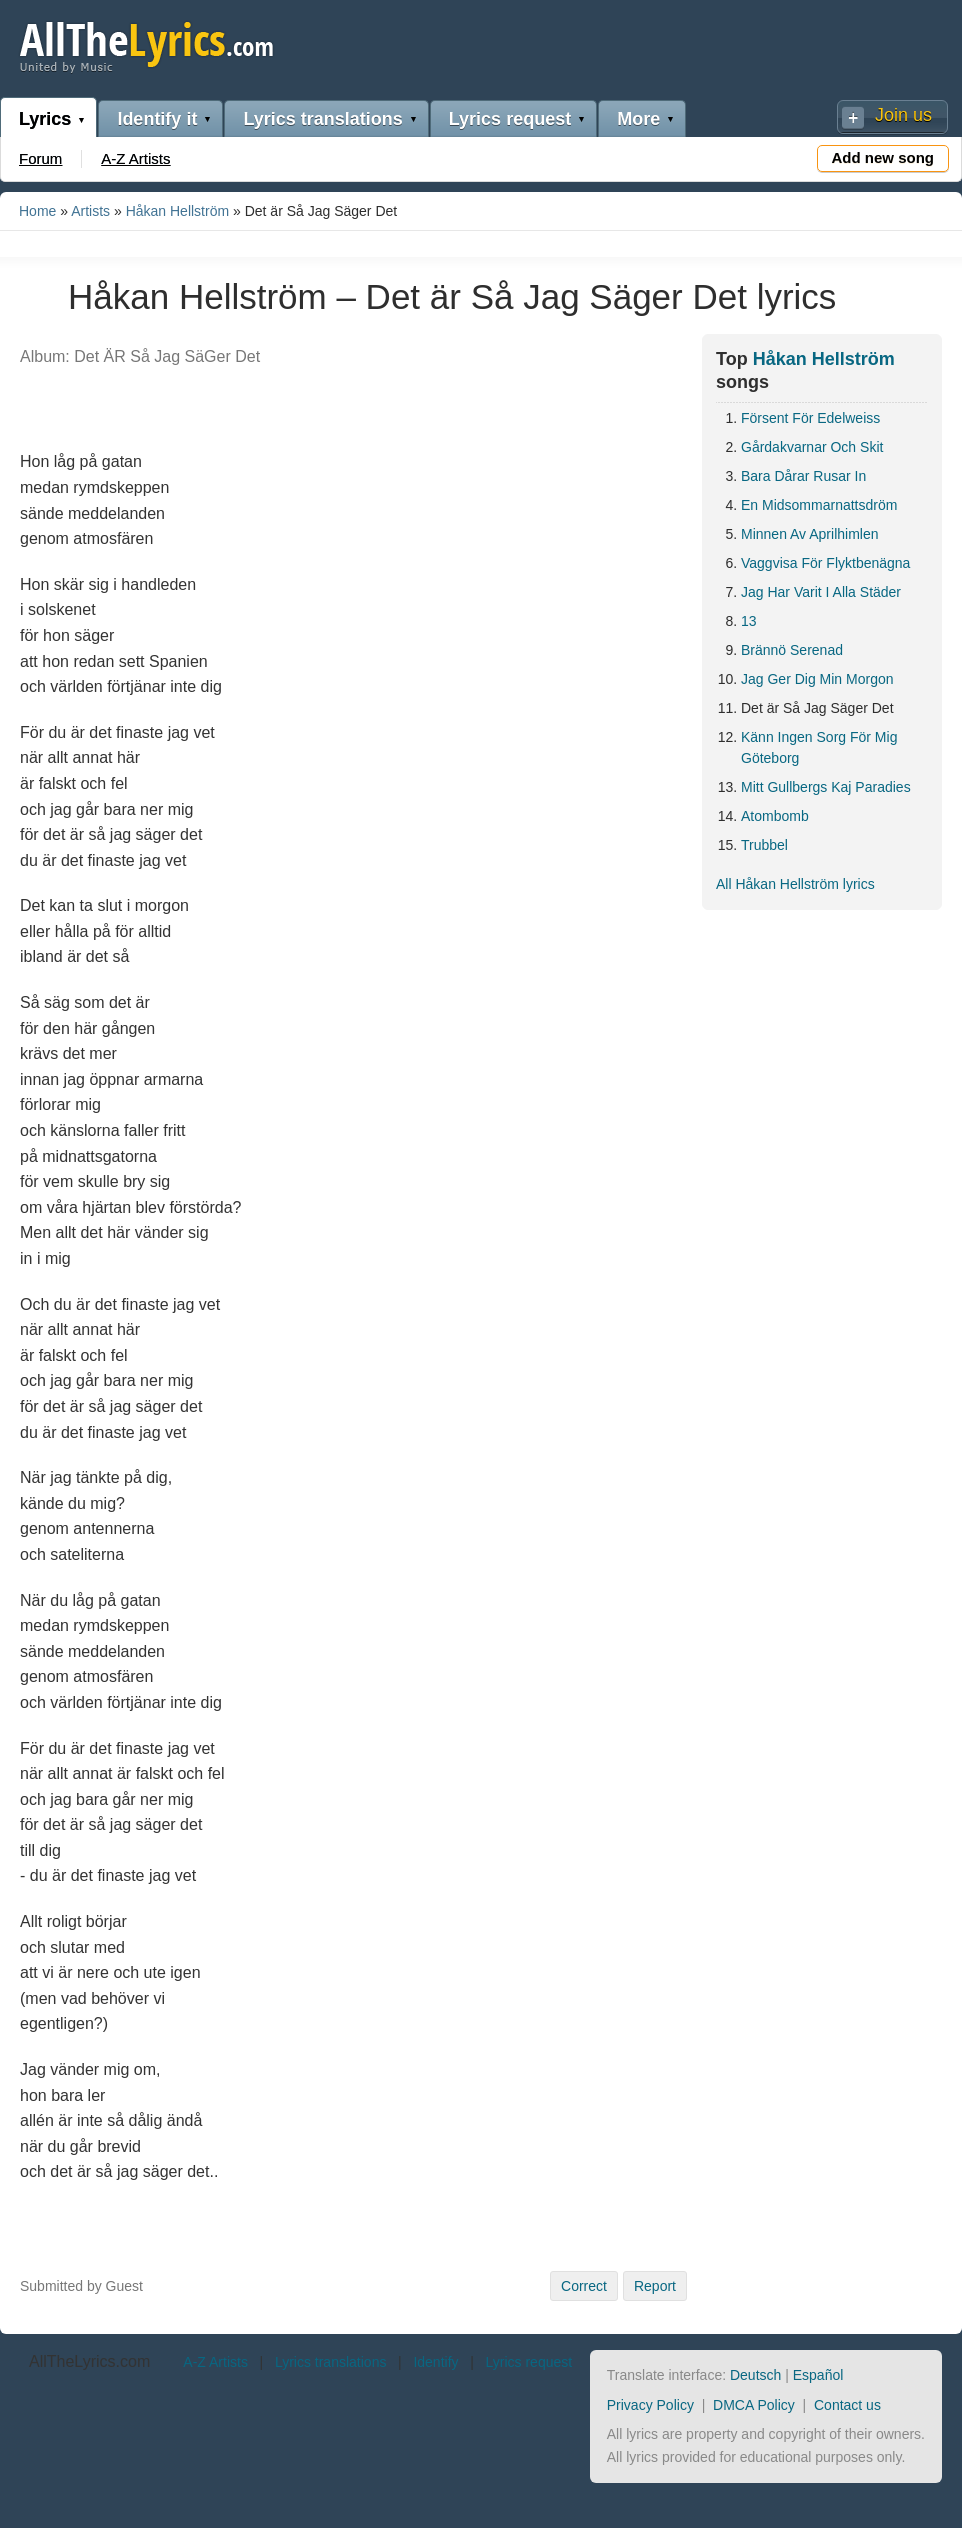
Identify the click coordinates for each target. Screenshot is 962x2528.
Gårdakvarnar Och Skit (812, 447)
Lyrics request (510, 119)
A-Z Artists (135, 158)
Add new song (883, 157)
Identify (435, 2362)
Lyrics (45, 119)
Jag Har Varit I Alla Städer (821, 592)
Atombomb (775, 816)
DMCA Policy (754, 2405)
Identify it (157, 119)
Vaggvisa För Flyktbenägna (825, 563)
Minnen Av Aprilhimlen (809, 534)
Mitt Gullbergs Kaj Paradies (826, 787)
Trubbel (764, 845)
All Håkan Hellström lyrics (795, 884)
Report (655, 2286)
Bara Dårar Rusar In (803, 476)
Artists (90, 211)
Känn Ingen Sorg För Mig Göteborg (819, 747)
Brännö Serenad (792, 650)
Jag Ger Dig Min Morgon (817, 679)
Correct (584, 2286)
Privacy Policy (650, 2405)
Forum (40, 158)
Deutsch (755, 2375)
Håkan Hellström (177, 211)
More (638, 119)
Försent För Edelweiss (810, 418)
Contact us (847, 2405)
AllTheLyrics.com (89, 2361)
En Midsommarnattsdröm (819, 505)
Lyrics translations (322, 119)
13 (749, 621)
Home (37, 211)
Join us (903, 115)
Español (818, 2375)
